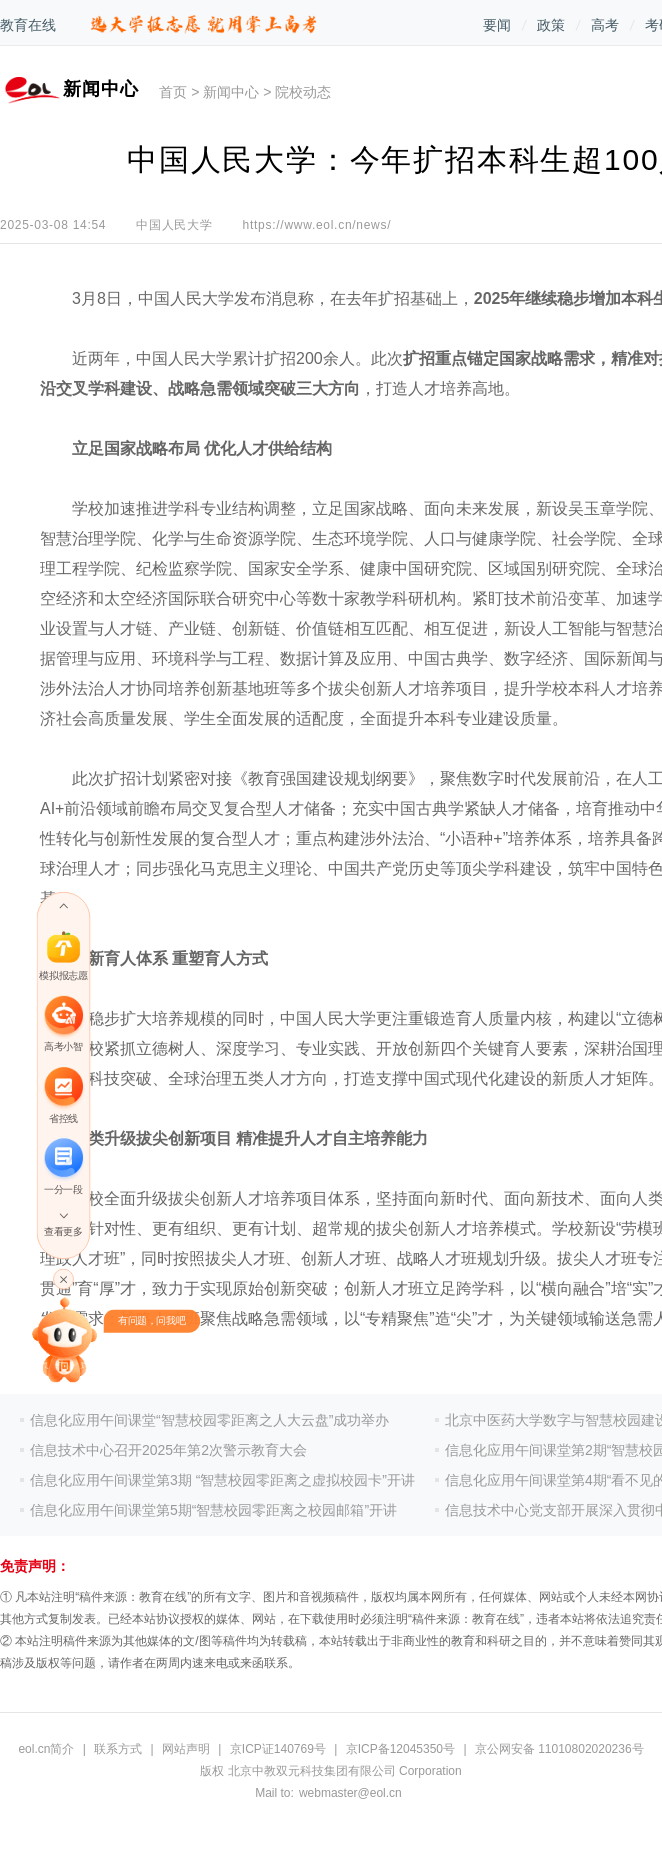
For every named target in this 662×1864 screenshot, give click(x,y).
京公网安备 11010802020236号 (559, 1749)
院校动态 (303, 92)
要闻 (497, 25)
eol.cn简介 (46, 1749)
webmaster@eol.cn (350, 1793)
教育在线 (28, 25)
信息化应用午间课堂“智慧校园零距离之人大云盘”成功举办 (209, 1420)
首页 (173, 92)
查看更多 (63, 1231)
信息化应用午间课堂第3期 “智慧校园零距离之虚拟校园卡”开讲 (222, 1480)
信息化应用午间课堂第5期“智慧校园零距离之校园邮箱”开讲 (213, 1510)
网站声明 (186, 1749)
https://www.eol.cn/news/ (317, 225)
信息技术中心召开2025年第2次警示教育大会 (168, 1450)
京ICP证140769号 (278, 1749)
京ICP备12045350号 (400, 1749)
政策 (551, 25)
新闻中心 (231, 92)
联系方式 (118, 1749)
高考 (605, 25)
